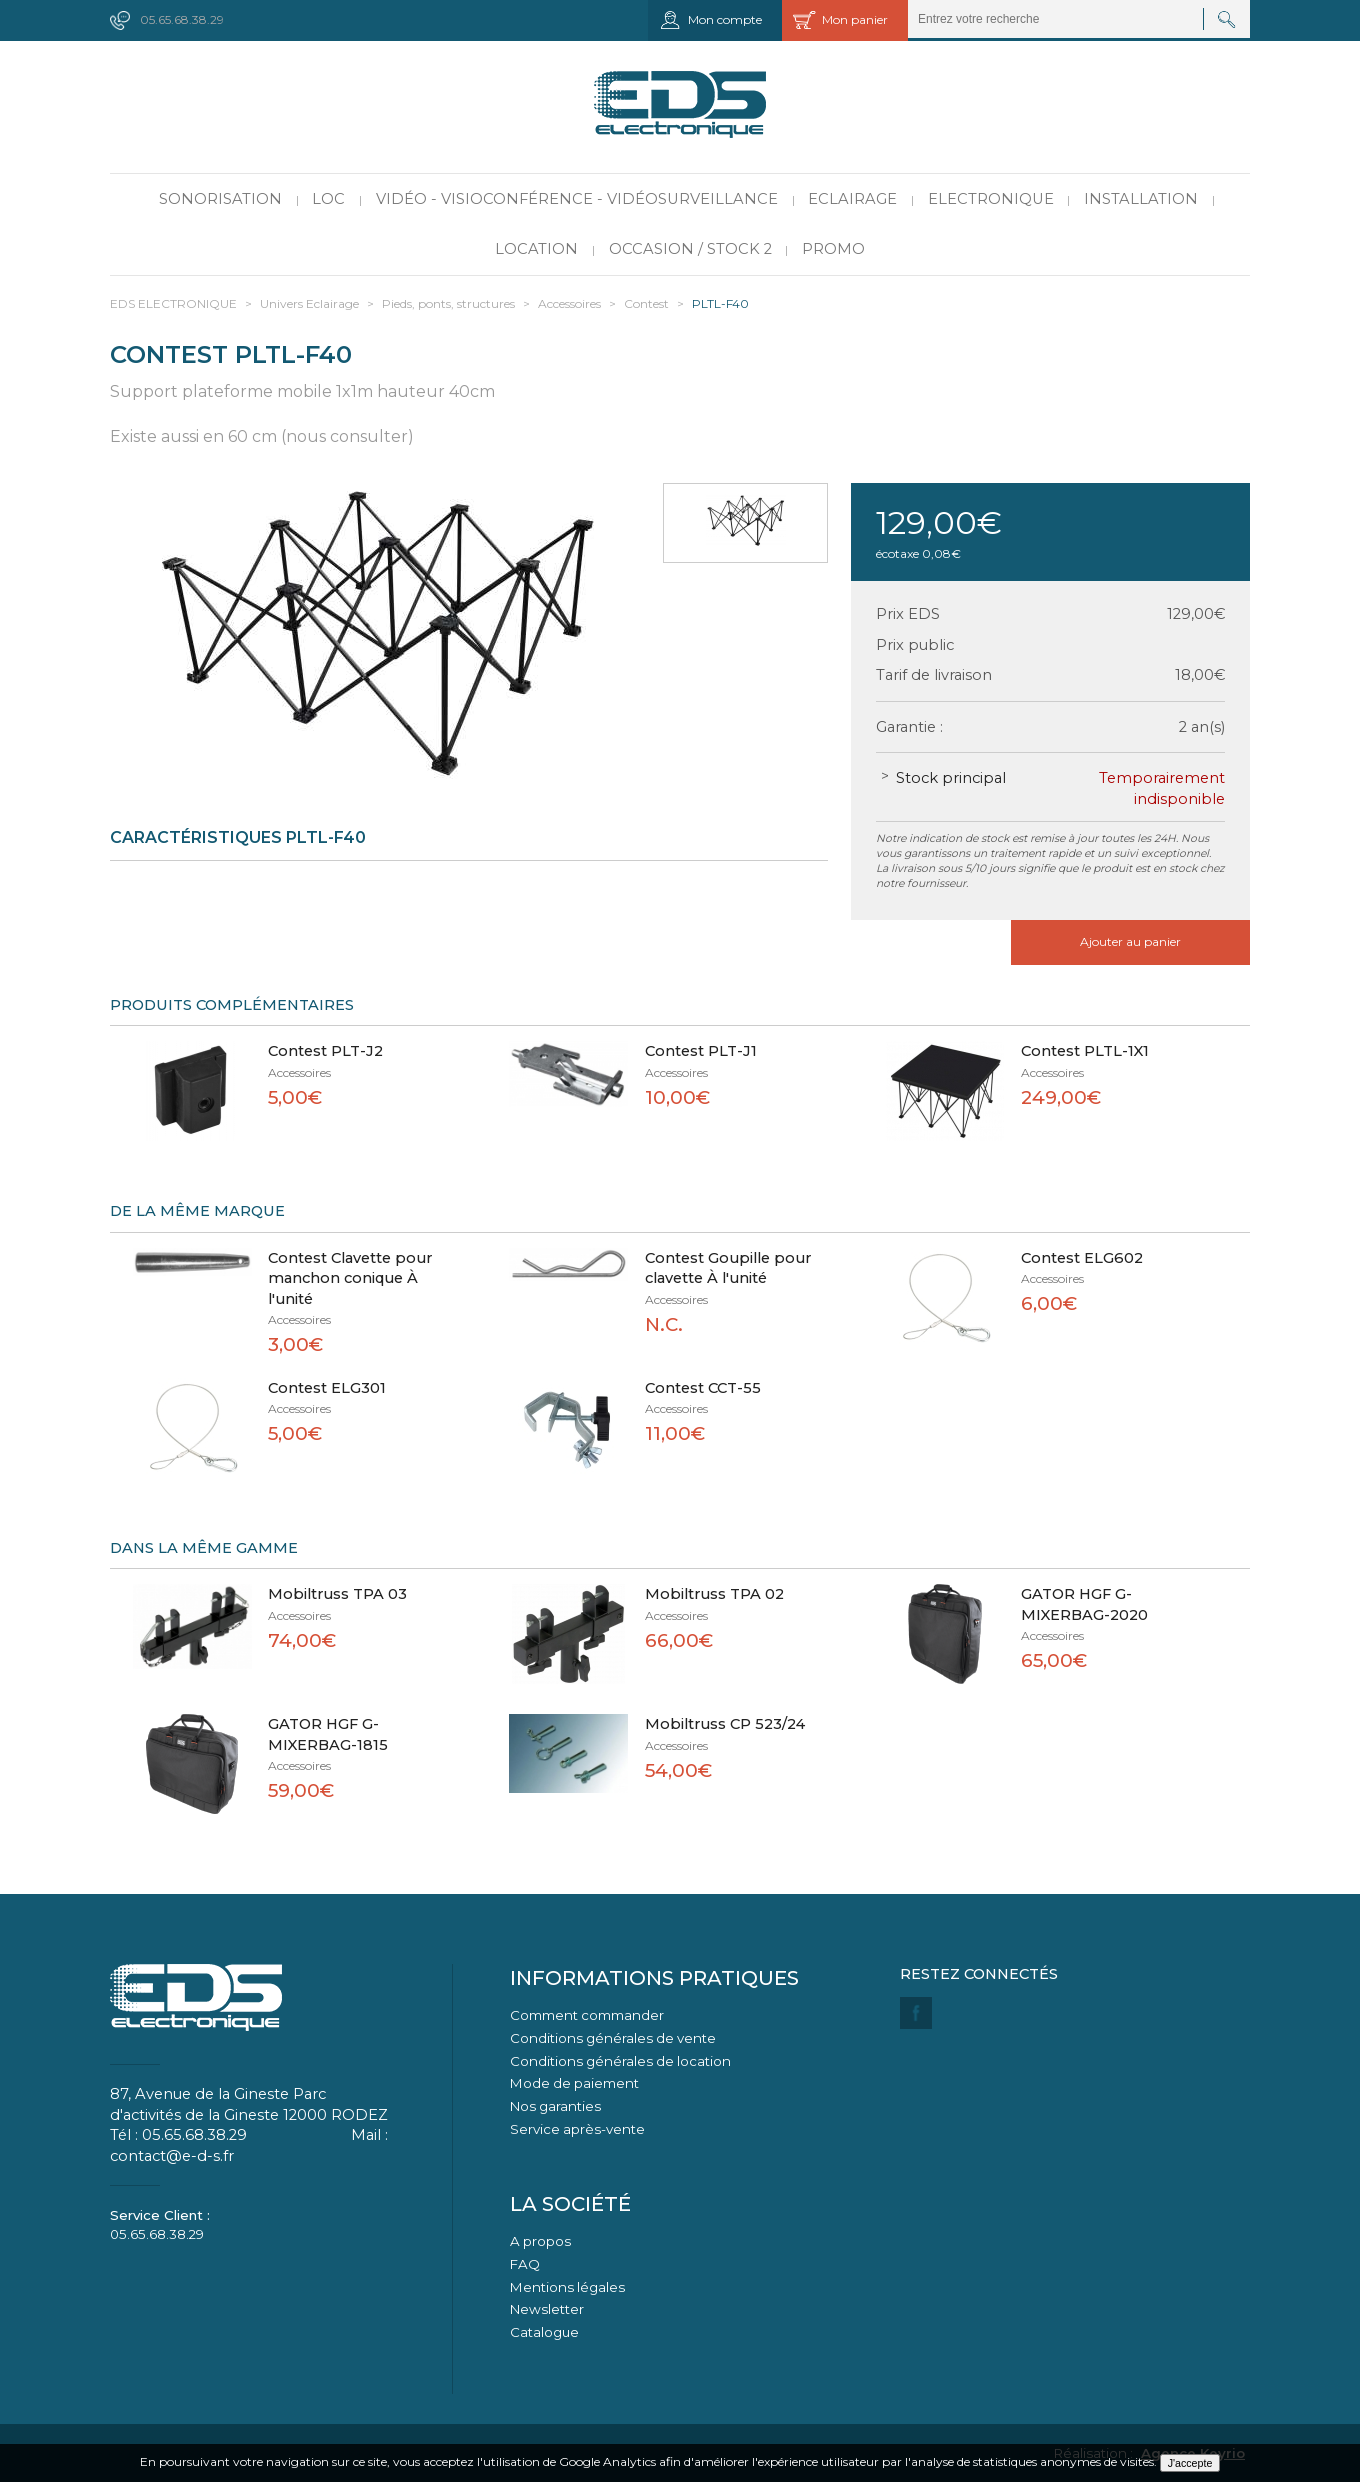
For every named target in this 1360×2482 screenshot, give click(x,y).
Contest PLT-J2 (325, 1051)
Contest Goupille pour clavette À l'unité (728, 1268)
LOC (328, 199)
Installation (1141, 199)
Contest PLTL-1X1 (1085, 1051)
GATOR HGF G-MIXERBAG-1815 (328, 1734)
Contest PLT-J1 (701, 1051)
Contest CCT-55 (703, 1388)
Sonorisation (220, 199)
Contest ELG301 (327, 1388)
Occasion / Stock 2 (690, 249)
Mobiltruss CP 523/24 (725, 1724)
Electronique (991, 199)
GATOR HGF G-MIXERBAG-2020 (1084, 1604)
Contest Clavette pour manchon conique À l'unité (350, 1278)
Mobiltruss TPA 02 (714, 1594)
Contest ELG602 (1082, 1258)
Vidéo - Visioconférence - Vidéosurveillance (577, 199)
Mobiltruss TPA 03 (337, 1594)
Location (536, 249)
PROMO (833, 249)
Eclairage (852, 199)
